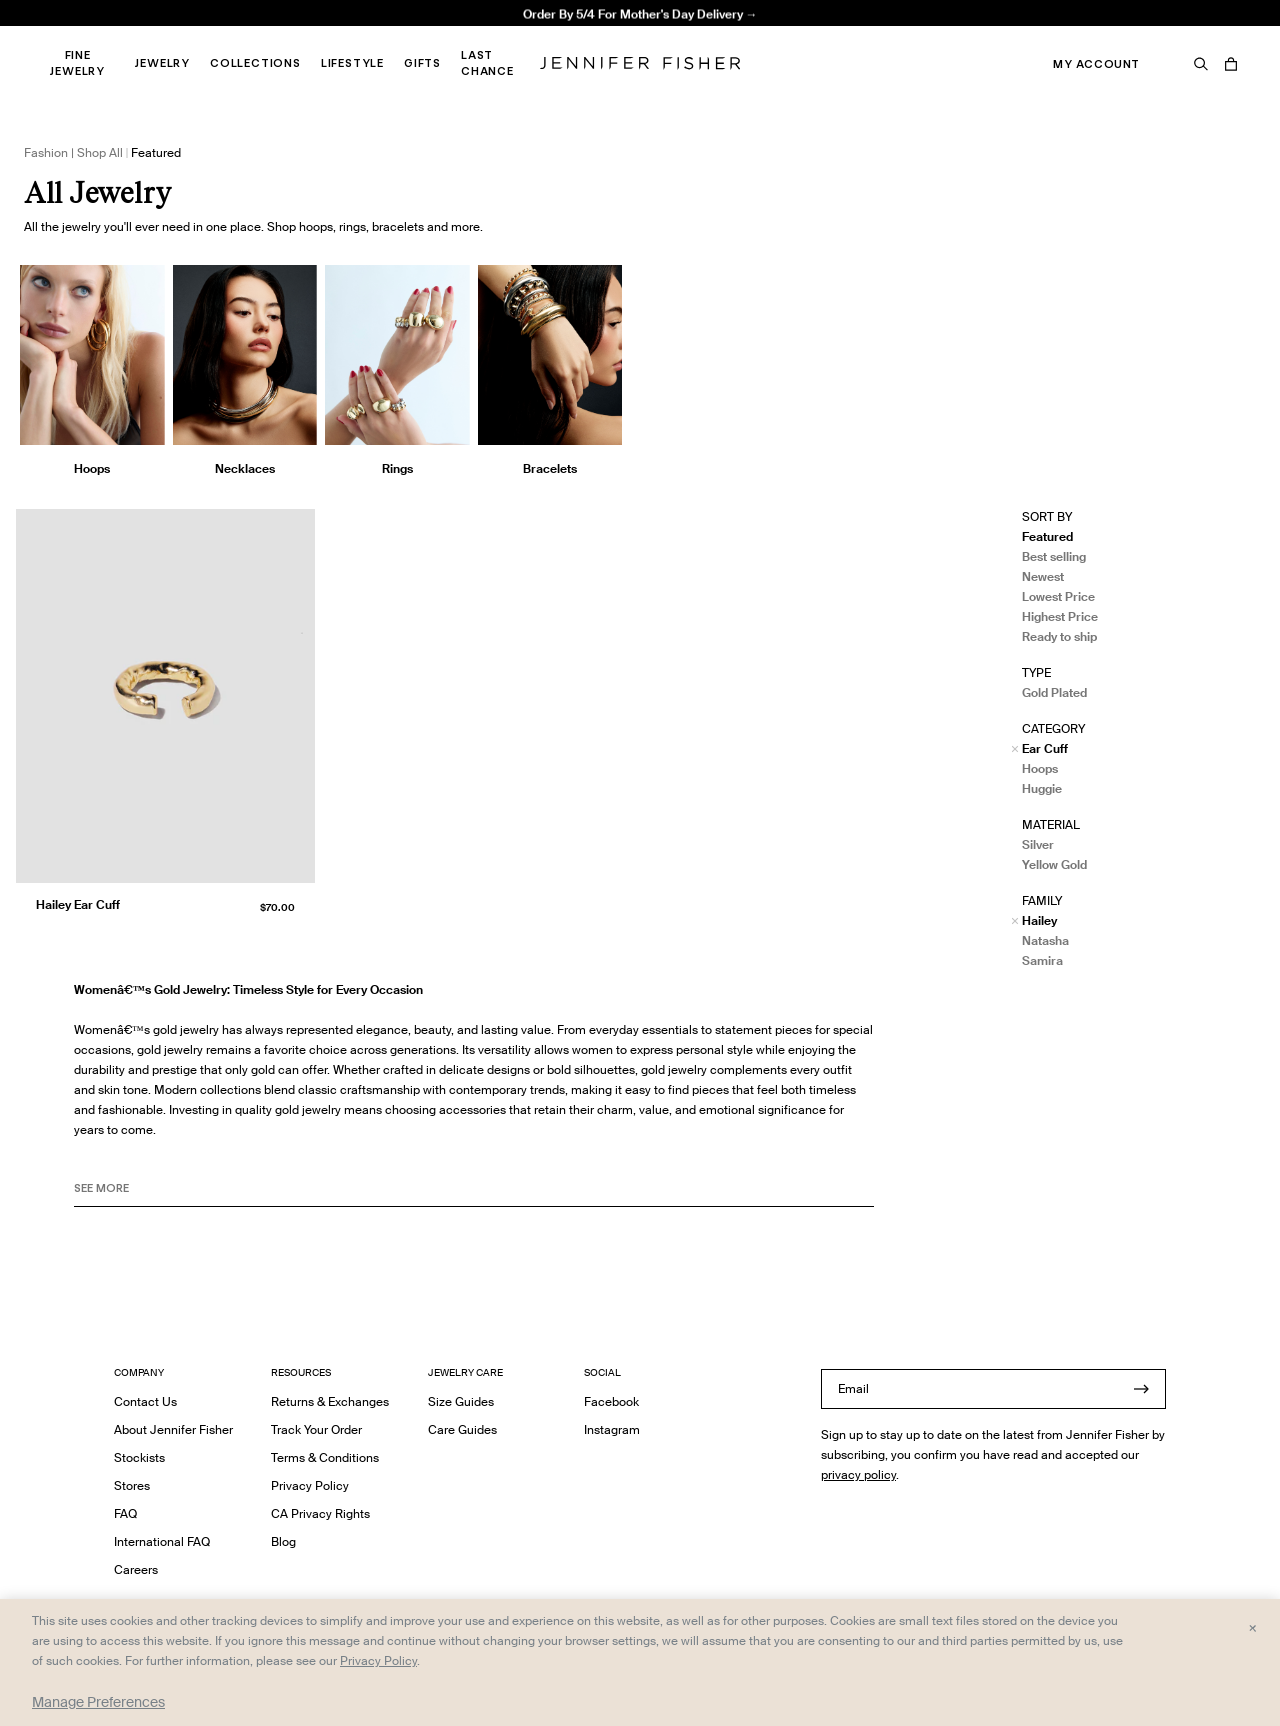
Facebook (611, 1401)
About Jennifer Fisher (173, 1429)
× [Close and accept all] (1252, 1627)
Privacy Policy (310, 1485)
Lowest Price (1058, 596)
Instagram (612, 1429)
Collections (255, 63)
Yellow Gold (1054, 864)
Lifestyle (352, 63)
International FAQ (162, 1541)
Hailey (1039, 920)
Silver (1038, 844)
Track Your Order (316, 1429)
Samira (1042, 960)
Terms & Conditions (325, 1457)
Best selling (1054, 556)
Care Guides (462, 1429)
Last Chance (487, 63)
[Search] (1201, 64)
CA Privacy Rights (320, 1513)
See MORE (101, 1188)
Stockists (139, 1457)
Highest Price (1060, 616)
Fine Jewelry (77, 63)
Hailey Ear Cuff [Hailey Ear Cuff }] (78, 904)
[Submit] (1141, 1389)
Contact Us (145, 1401)
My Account (1096, 64)
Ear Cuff (1045, 748)
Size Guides (461, 1401)
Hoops (1040, 768)
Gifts (422, 63)
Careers (136, 1569)
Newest (1043, 576)
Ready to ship (1059, 636)
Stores (132, 1485)
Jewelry (162, 63)
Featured (1047, 536)
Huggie (1042, 788)
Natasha (1045, 940)
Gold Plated (1054, 692)
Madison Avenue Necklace (394, 35)
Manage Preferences (98, 1702)
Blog (283, 1541)
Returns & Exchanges (330, 1401)
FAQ (125, 1513)
